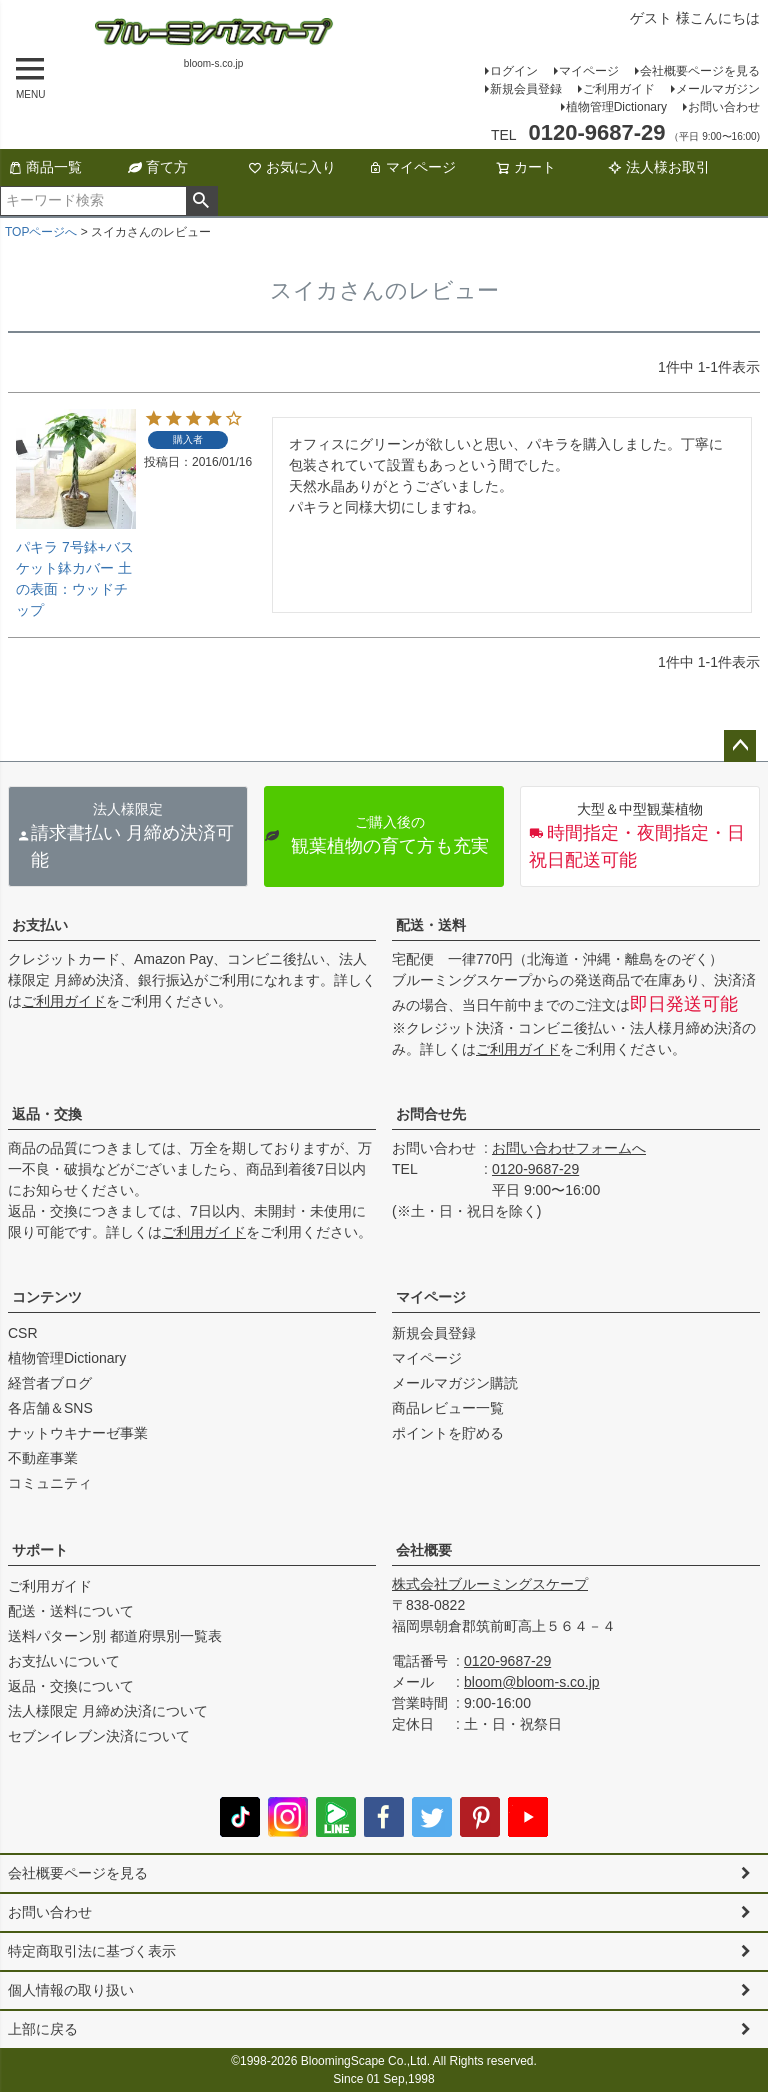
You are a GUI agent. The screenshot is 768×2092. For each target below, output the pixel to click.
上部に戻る (43, 2029)
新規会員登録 (526, 89)
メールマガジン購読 (455, 1383)
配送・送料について (71, 1611)
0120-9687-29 (535, 1169)
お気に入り (292, 167)
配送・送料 (431, 925)
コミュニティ (50, 1483)
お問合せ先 (431, 1114)
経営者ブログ (50, 1383)
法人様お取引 (659, 167)
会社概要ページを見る (700, 71)
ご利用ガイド (619, 89)
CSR (23, 1333)
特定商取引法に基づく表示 (92, 1951)
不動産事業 (43, 1458)
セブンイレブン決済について (99, 1736)
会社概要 (424, 1550)
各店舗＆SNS (50, 1408)
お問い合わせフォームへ (569, 1148)
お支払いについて (64, 1661)
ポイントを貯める (448, 1433)
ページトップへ (740, 746)
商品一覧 (45, 167)
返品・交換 (47, 1114)
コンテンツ (47, 1297)
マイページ (589, 71)
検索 (201, 201)
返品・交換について (71, 1686)
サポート (40, 1550)
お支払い (40, 925)
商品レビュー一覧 (448, 1408)
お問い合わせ (724, 107)
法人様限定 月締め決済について (108, 1711)
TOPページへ (41, 232)
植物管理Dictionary (616, 107)
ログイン (514, 71)
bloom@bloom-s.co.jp (532, 1682)
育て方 (158, 167)
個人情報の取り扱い (71, 1990)
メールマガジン (718, 89)
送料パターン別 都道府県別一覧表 (115, 1636)
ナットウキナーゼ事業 (78, 1433)
